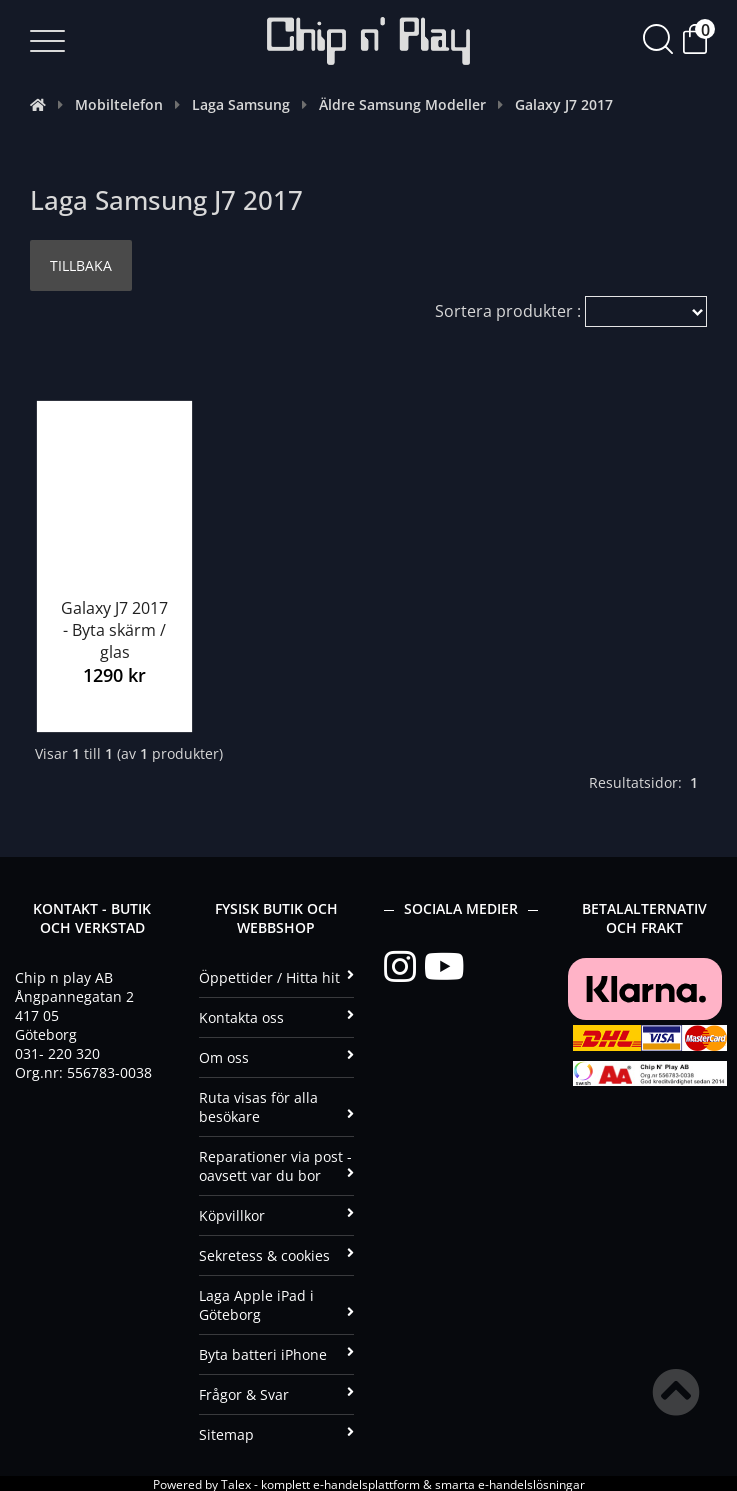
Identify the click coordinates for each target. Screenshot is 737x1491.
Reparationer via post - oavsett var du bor (276, 1164)
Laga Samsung (241, 104)
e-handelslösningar (531, 1482)
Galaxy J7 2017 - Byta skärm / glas (114, 627)
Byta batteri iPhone (276, 1352)
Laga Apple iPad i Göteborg (276, 1303)
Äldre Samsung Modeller (402, 104)
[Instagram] (404, 965)
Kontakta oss (276, 1015)
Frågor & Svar (276, 1392)
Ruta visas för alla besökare (276, 1105)
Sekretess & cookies (276, 1253)
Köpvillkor (276, 1213)
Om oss (276, 1055)
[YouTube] (444, 965)
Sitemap (276, 1432)
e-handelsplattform (366, 1482)
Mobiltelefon (119, 104)
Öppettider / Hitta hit (276, 975)
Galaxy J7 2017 (564, 104)
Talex (236, 1482)
